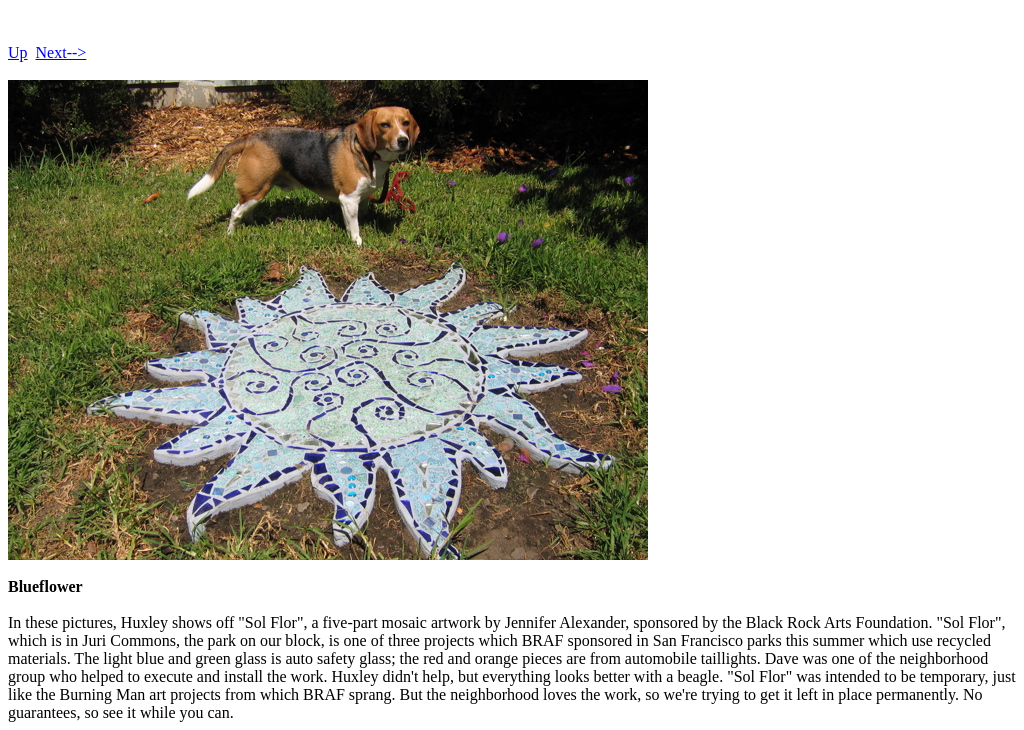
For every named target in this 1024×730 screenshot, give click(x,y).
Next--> (61, 52)
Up (18, 52)
